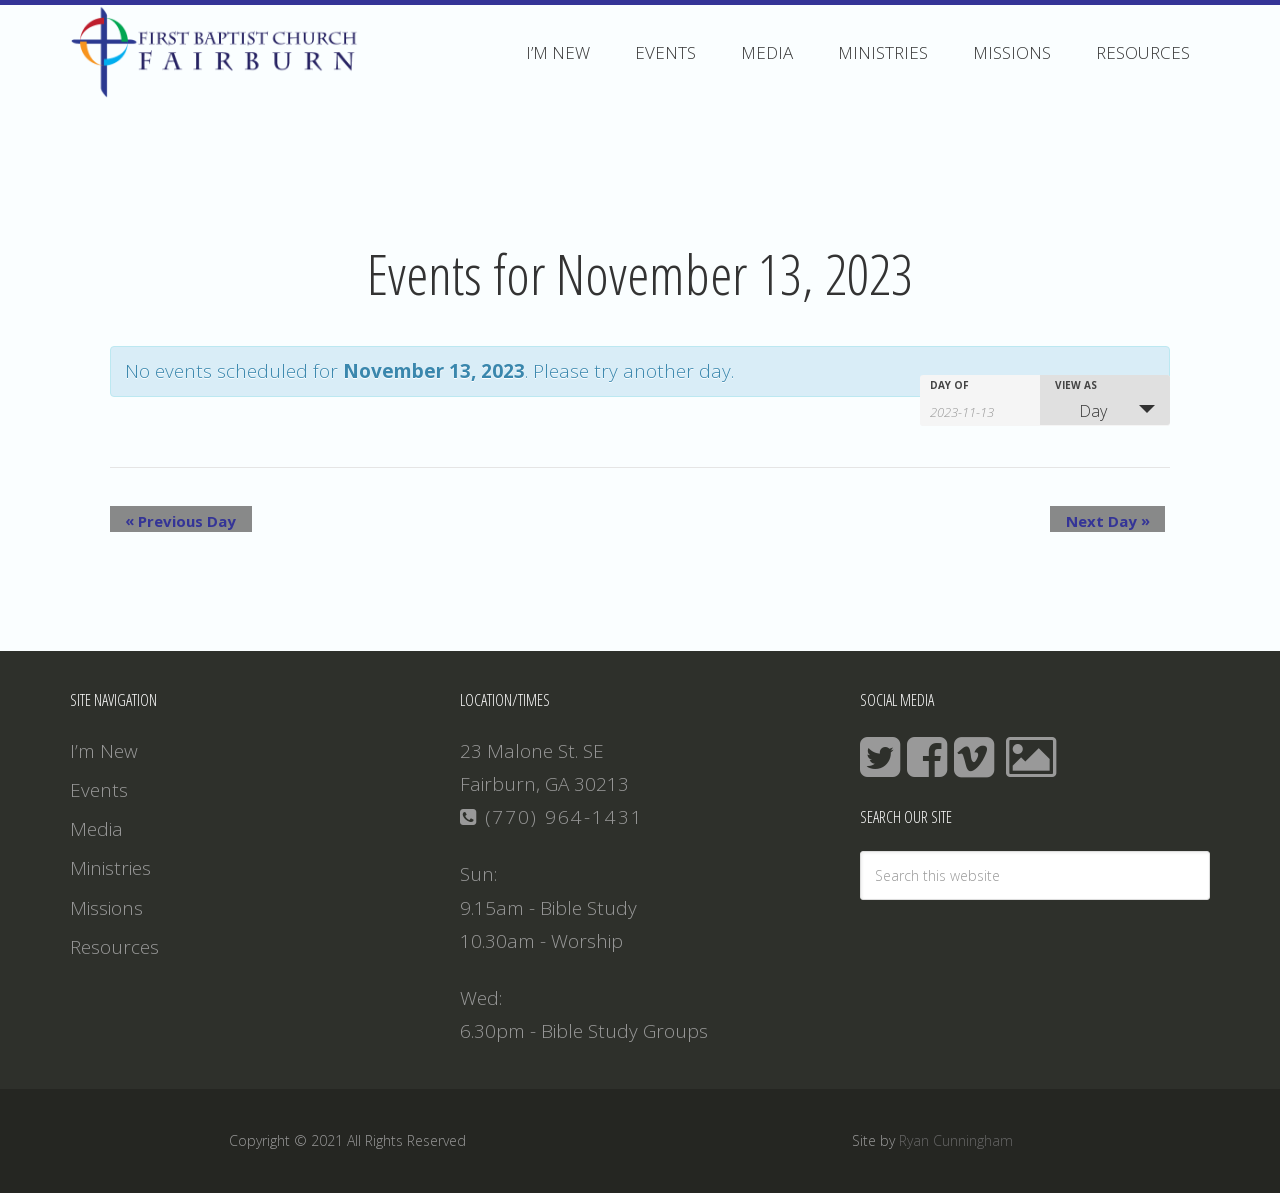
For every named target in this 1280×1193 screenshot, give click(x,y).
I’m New (104, 751)
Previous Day (165, 520)
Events (99, 790)
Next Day (1123, 520)
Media (96, 829)
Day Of (949, 385)
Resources (114, 947)
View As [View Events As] (1076, 385)
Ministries (110, 868)
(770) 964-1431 (552, 817)
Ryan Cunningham (956, 1140)
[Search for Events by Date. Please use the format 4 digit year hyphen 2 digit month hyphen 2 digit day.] (980, 410)
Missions (106, 908)
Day (1081, 411)
